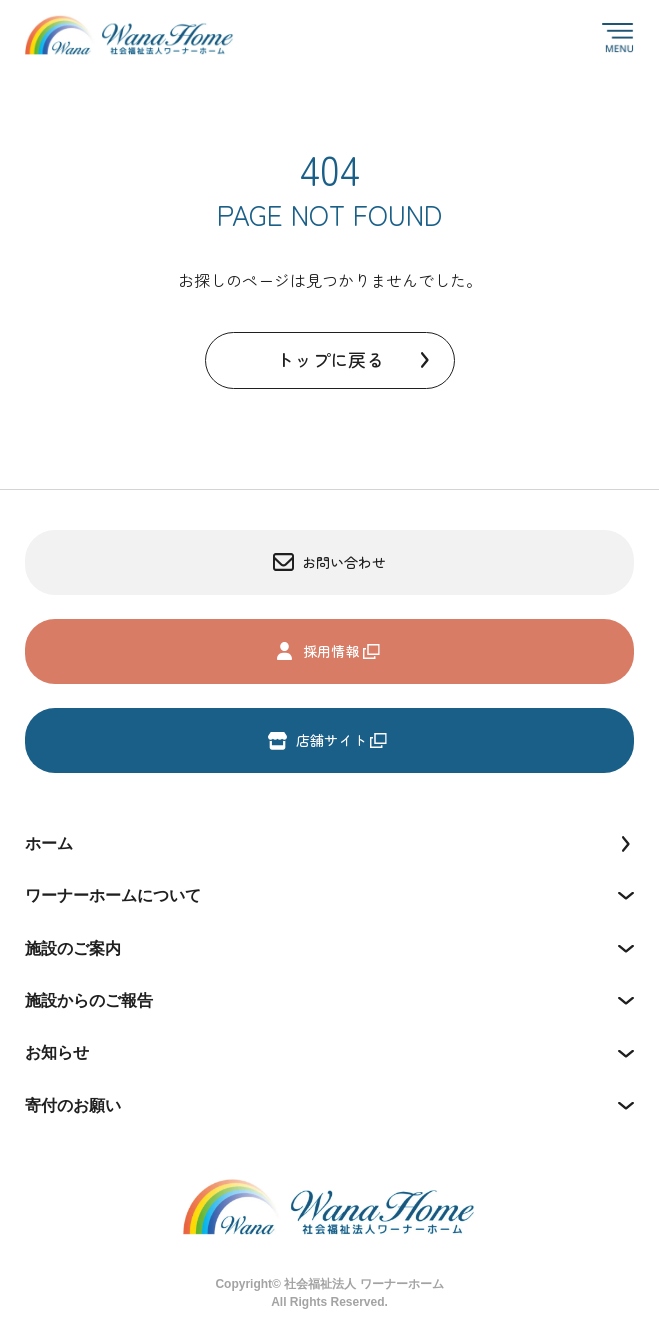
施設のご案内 (73, 948)
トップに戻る (330, 359)
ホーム (49, 843)
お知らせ (57, 1052)
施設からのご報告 (89, 1000)
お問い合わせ (330, 562)
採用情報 (317, 651)
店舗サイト (317, 740)
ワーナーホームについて (113, 895)
